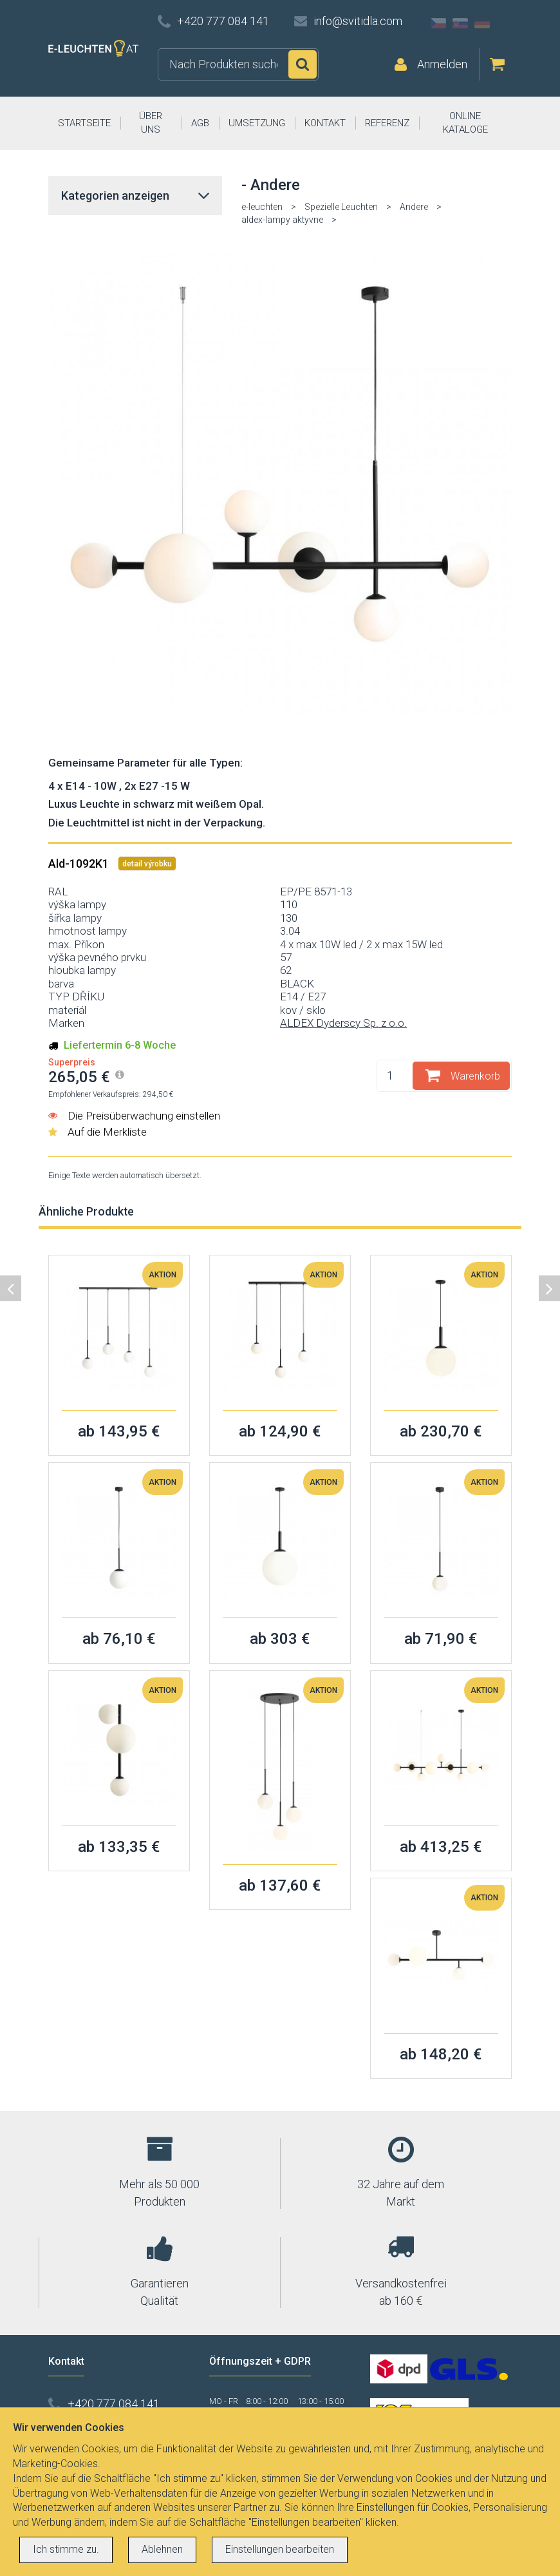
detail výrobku (147, 863)
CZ (438, 23)
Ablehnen (162, 2549)
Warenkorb (475, 1076)
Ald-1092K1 (79, 863)
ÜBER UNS (150, 122)
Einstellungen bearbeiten (279, 2549)
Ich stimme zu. (66, 2549)
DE (482, 23)
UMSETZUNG (257, 123)
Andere (414, 207)
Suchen (302, 64)
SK (460, 23)
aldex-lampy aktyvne (282, 220)
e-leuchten (262, 207)
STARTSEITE (84, 123)
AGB (200, 123)
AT (504, 23)
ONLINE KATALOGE (465, 122)
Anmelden (442, 64)
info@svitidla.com (357, 21)
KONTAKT (325, 123)
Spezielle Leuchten (341, 207)
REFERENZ (387, 123)
